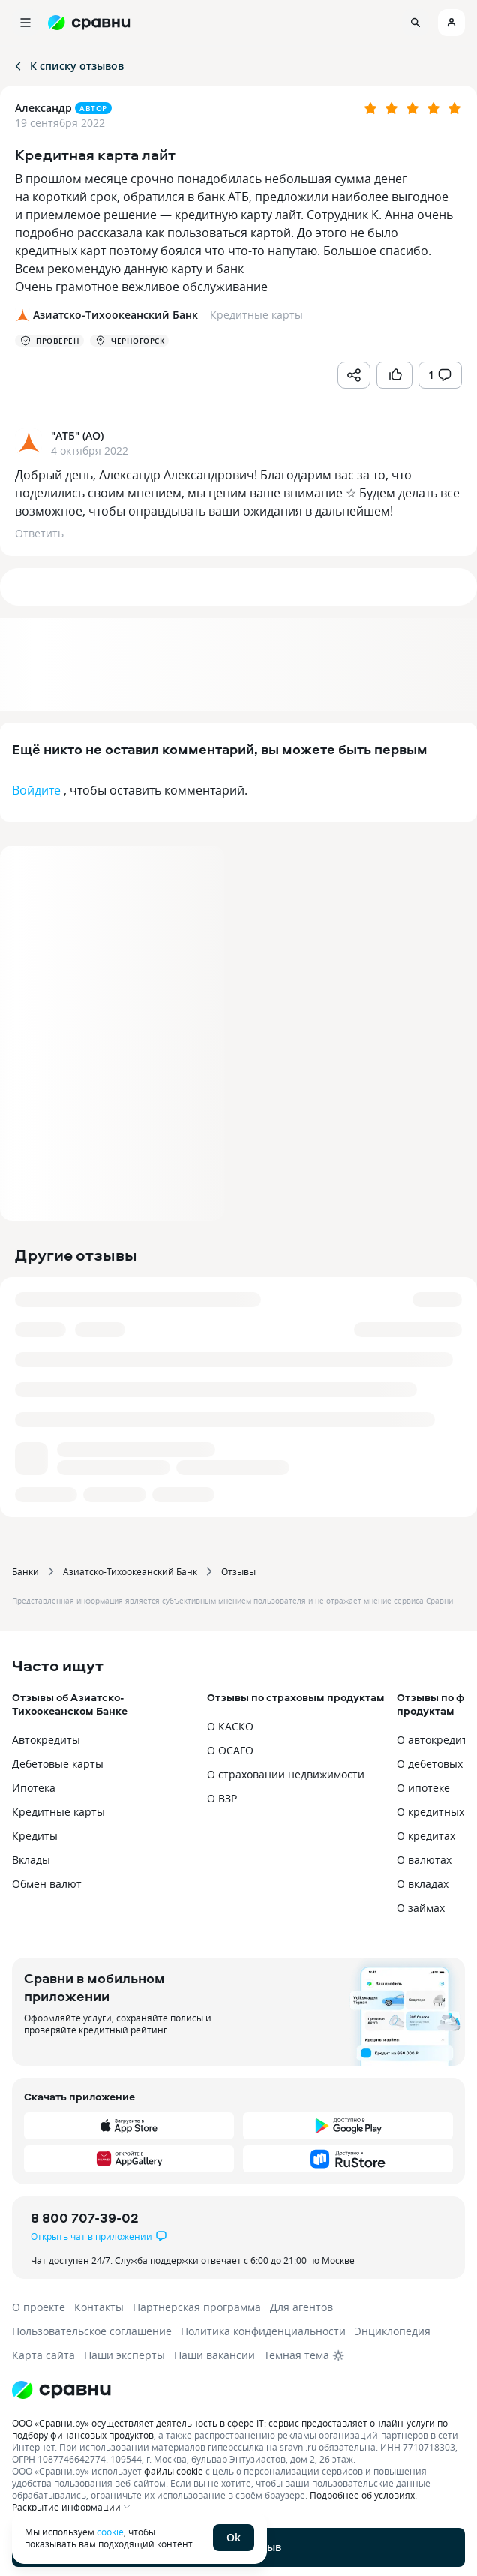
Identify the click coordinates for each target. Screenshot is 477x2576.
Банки (25, 1571)
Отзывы (238, 1571)
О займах (421, 1908)
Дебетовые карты (58, 1764)
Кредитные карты (58, 1812)
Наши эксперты (124, 2355)
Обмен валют (47, 1884)
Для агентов (301, 2307)
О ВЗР (222, 1798)
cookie (110, 2532)
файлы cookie (173, 2471)
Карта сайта (43, 2355)
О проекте (38, 2307)
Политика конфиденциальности (263, 2331)
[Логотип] (238, 2390)
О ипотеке (423, 1788)
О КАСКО (230, 1726)
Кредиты (35, 1836)
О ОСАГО (230, 1750)
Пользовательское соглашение (92, 2331)
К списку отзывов (68, 66)
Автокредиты (46, 1740)
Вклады (31, 1860)
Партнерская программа (197, 2307)
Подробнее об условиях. (363, 2495)
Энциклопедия (392, 2331)
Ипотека (34, 1788)
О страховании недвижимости (285, 1774)
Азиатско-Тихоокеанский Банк (130, 1571)
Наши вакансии (214, 2355)
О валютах (424, 1860)
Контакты (99, 2307)
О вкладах (422, 1884)
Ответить (39, 533)
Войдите (36, 790)
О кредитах (426, 1836)
